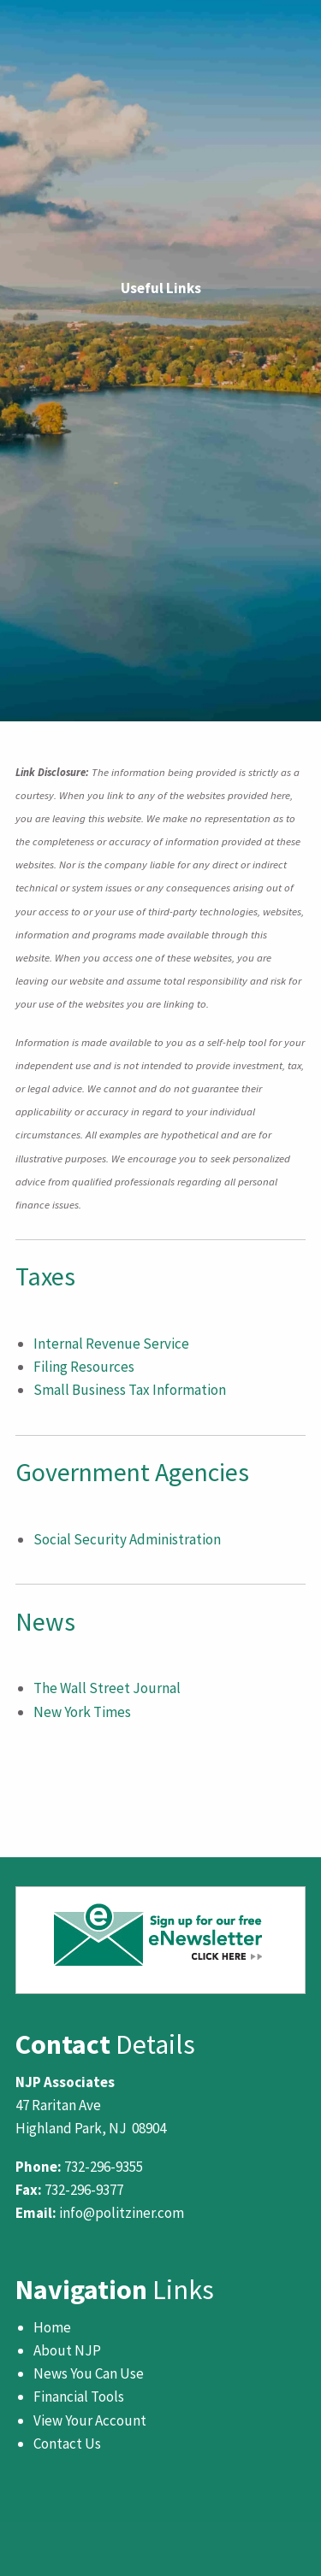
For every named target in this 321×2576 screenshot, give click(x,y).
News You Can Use (88, 2373)
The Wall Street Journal (107, 1688)
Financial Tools (78, 2396)
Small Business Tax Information (129, 1389)
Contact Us (67, 2443)
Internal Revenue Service (111, 1343)
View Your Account (89, 2420)
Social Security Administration (127, 1539)
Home (52, 2327)
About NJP (67, 2350)
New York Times (82, 1712)
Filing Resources (83, 1366)
